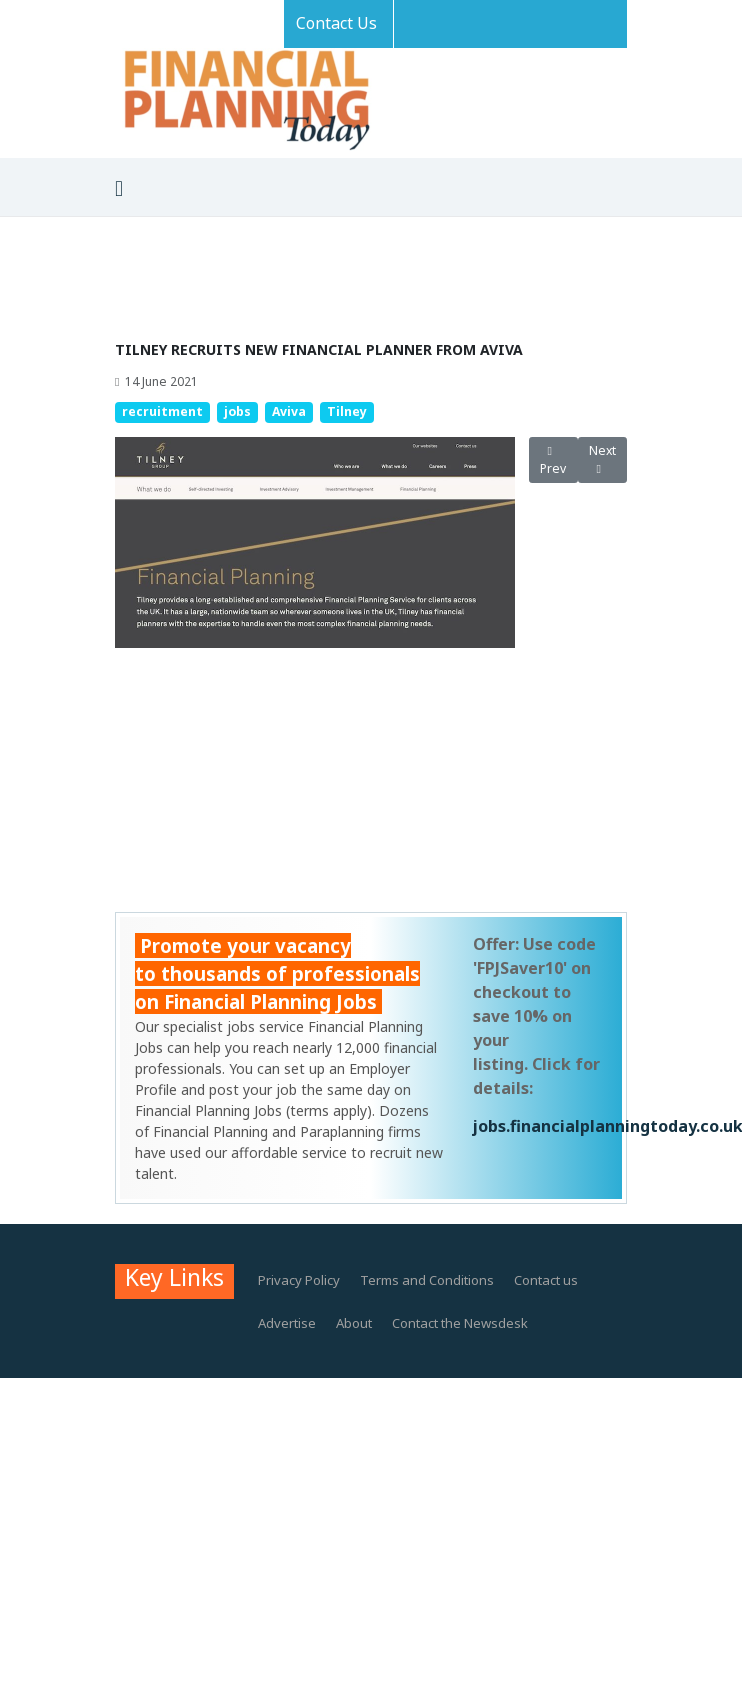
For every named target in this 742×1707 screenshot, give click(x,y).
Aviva (289, 411)
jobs (237, 411)
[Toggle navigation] (119, 189)
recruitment (162, 411)
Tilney (347, 411)
